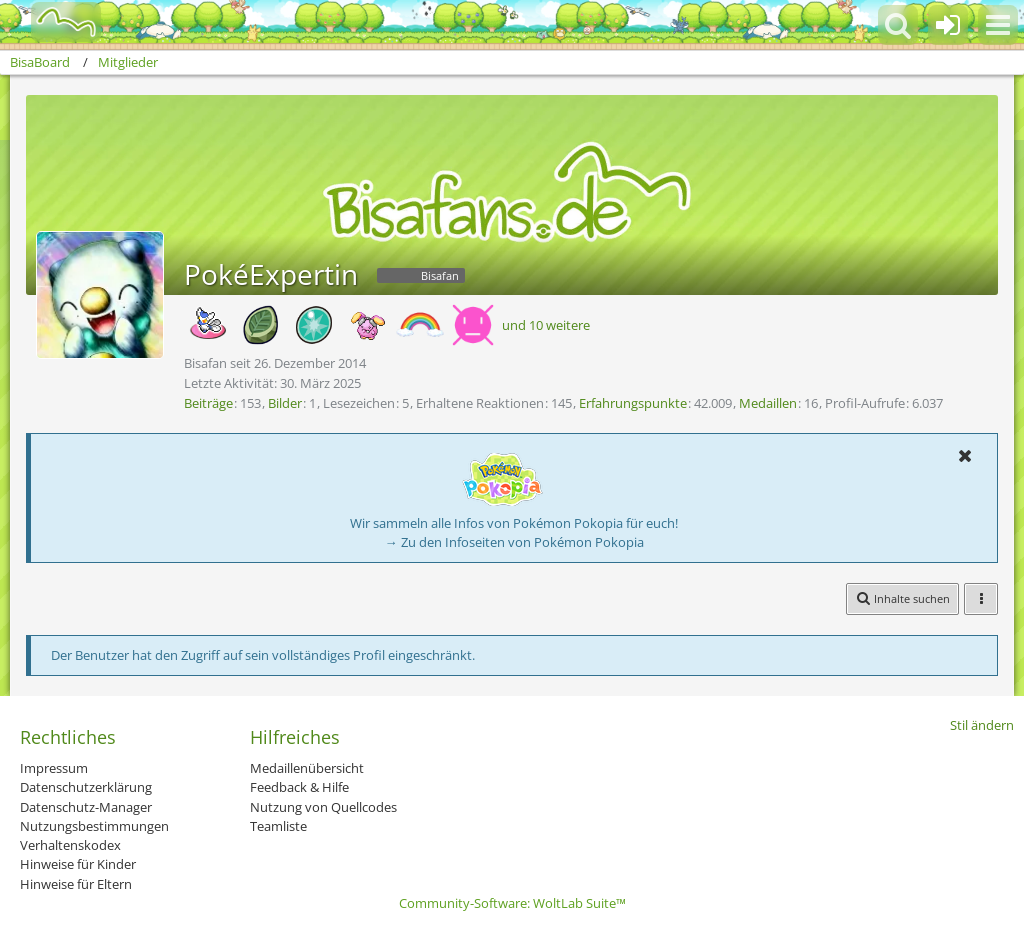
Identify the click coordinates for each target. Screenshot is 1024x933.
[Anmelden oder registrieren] (948, 25)
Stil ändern (982, 725)
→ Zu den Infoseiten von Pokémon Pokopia (514, 542)
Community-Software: (512, 903)
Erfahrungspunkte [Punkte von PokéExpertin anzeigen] (633, 403)
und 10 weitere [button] (546, 325)
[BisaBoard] (53, 22)
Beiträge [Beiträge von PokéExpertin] (208, 403)
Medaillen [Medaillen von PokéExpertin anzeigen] (768, 403)
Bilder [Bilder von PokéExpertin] (285, 403)
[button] (998, 25)
